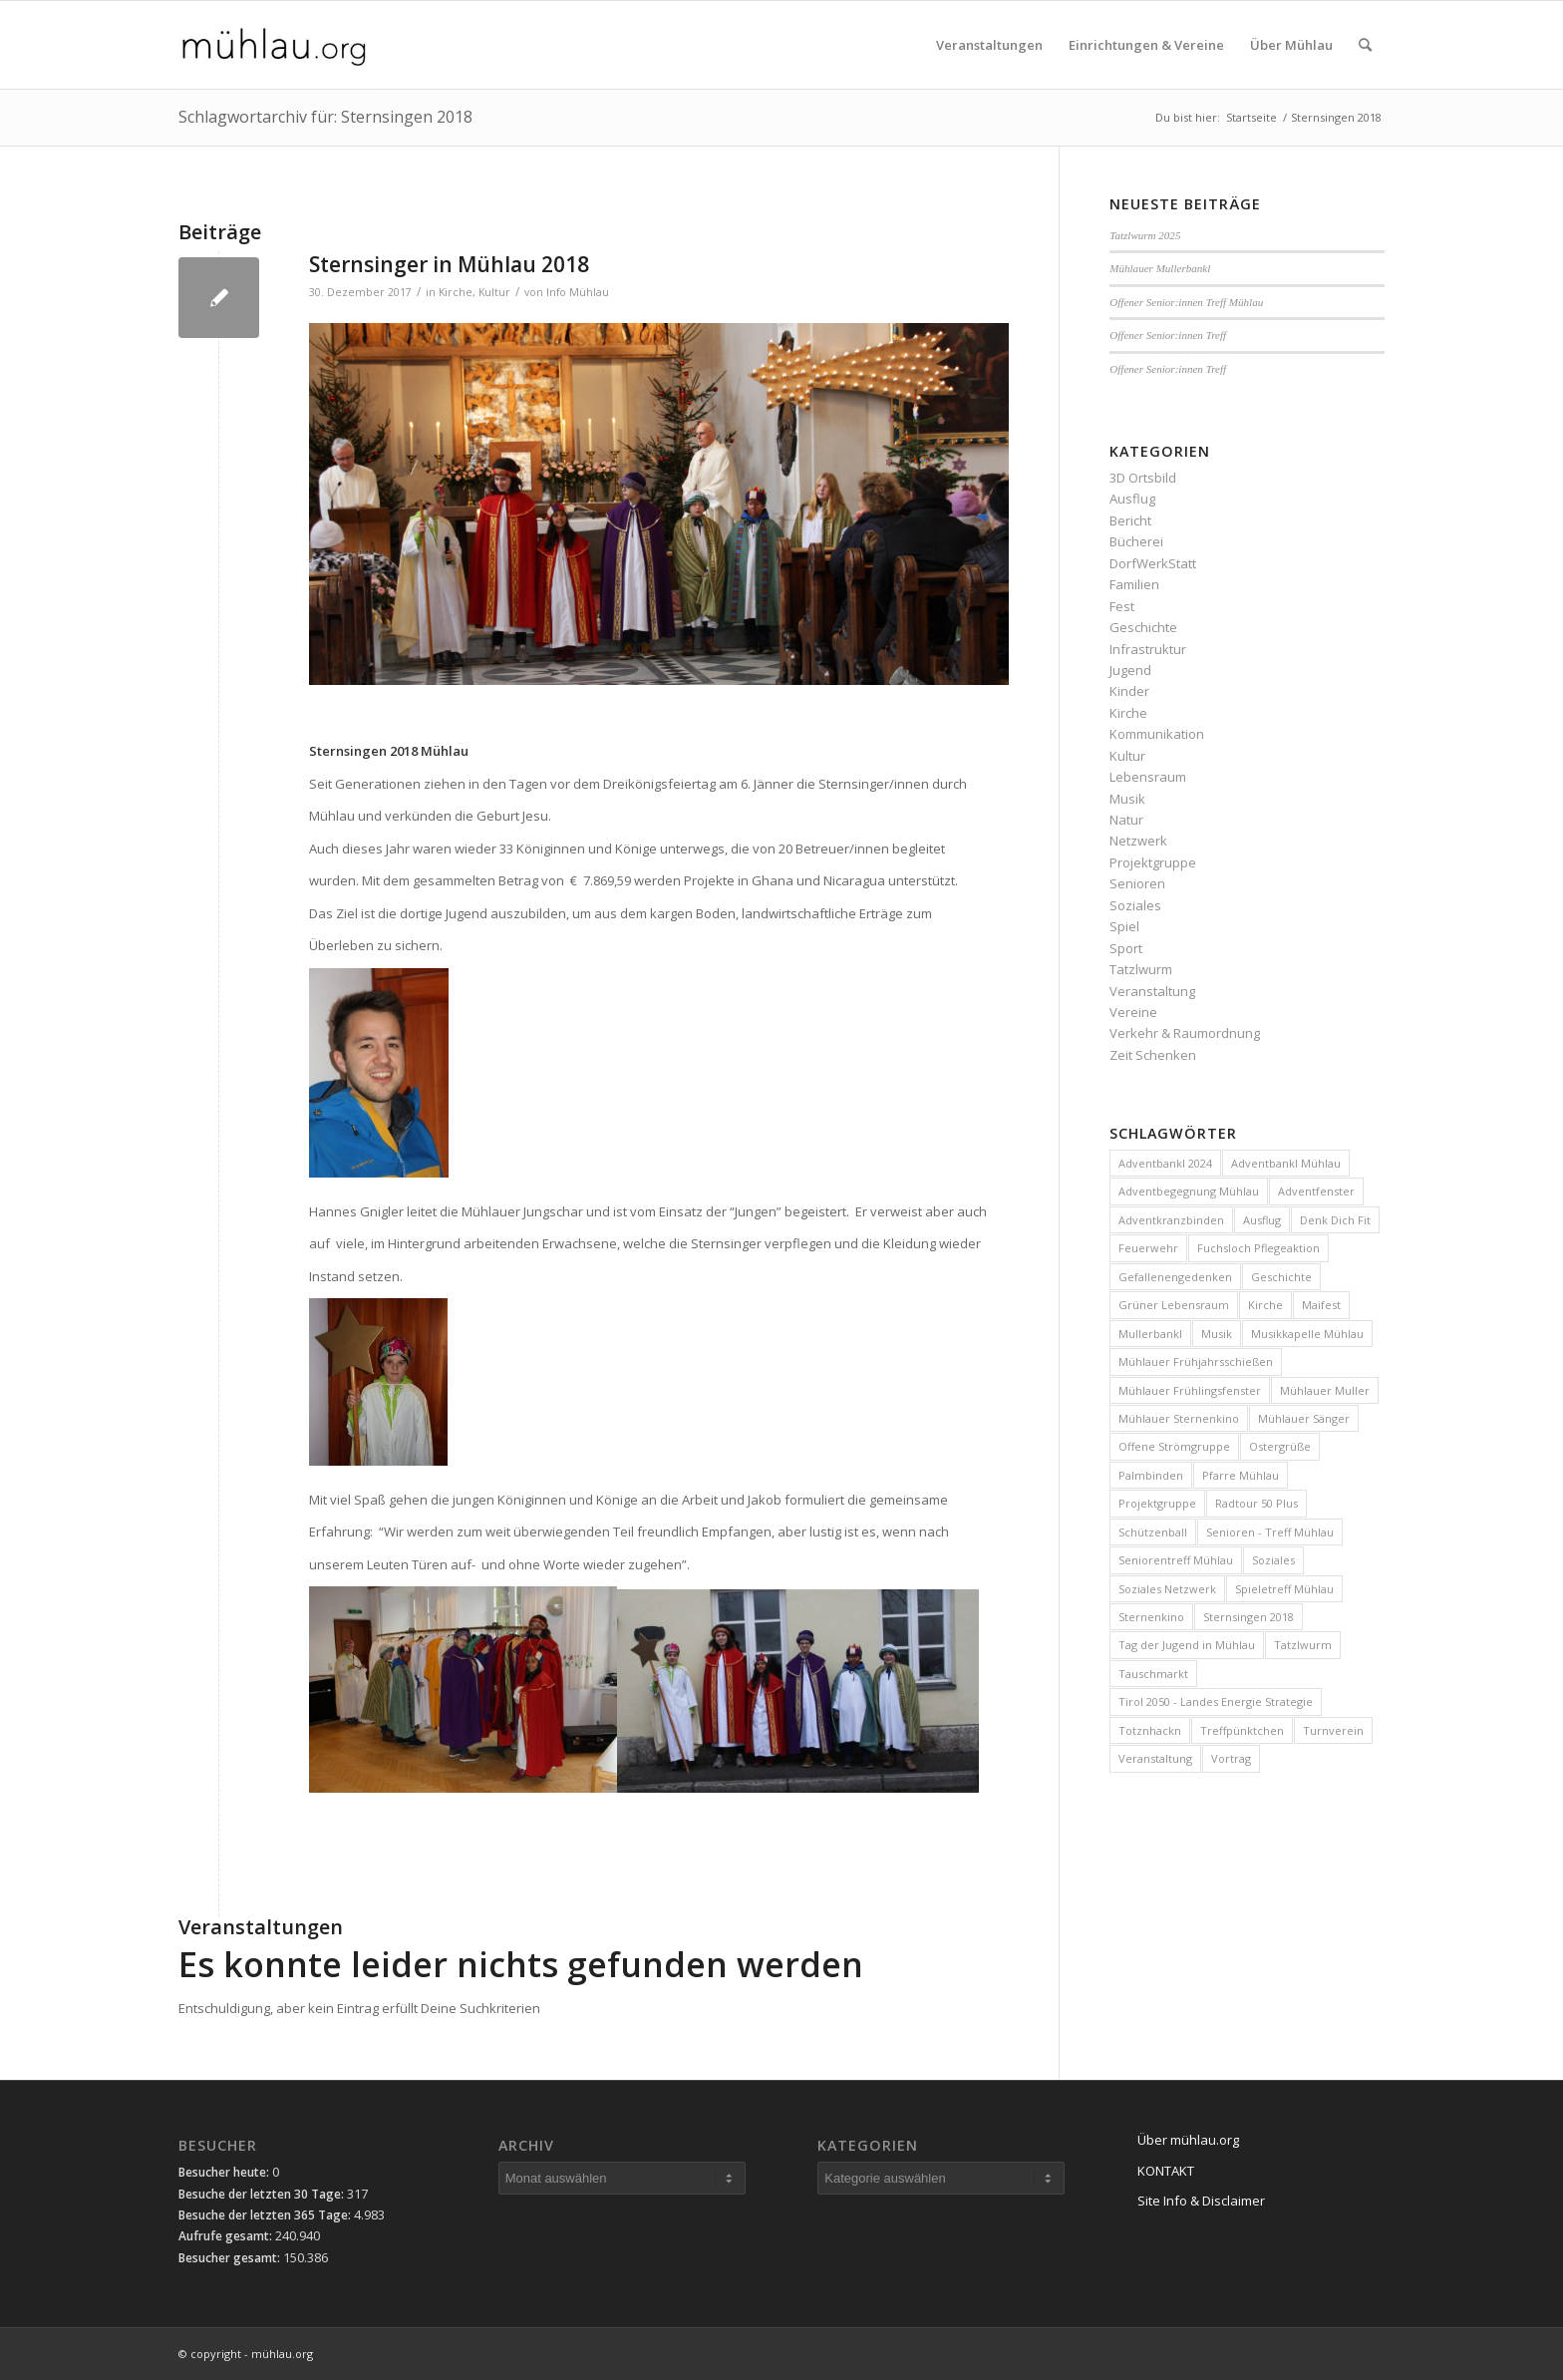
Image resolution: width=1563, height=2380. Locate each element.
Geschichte (1143, 627)
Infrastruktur (1147, 649)
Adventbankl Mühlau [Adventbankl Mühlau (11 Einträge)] (1286, 1163)
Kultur (494, 292)
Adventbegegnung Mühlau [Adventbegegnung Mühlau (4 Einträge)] (1188, 1191)
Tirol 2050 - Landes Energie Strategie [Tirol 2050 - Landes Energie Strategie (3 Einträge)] (1215, 1701)
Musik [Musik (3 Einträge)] (1216, 1333)
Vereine (1133, 1012)
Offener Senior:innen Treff (1167, 335)
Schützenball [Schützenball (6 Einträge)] (1152, 1532)
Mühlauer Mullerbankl (1159, 268)
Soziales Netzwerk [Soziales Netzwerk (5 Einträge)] (1167, 1588)
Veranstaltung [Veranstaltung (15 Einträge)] (1155, 1758)
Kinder (1129, 691)
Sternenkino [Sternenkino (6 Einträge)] (1151, 1616)
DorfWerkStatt (1152, 563)
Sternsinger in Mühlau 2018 (449, 264)
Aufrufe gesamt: (226, 2235)
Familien (1134, 584)
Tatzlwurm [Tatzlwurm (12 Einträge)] (1303, 1644)
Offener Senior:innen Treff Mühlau (1186, 302)
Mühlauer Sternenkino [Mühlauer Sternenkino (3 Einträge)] (1178, 1418)
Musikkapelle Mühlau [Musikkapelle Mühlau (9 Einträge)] (1307, 1333)
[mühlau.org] (273, 45)
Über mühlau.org (1188, 2140)
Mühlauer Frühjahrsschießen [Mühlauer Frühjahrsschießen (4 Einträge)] (1195, 1361)
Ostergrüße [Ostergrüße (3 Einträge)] (1280, 1446)
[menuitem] (989, 45)
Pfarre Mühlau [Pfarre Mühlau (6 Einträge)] (1240, 1475)
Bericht (1130, 520)
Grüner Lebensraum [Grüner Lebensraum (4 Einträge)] (1173, 1304)
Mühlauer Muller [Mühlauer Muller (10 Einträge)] (1325, 1390)
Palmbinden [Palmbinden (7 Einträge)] (1150, 1475)
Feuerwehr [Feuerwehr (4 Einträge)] (1148, 1247)
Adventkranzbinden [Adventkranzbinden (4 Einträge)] (1171, 1219)
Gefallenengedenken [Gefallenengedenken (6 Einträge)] (1175, 1276)
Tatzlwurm (1140, 969)
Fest (1121, 606)
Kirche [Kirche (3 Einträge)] (1265, 1304)
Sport (1125, 948)
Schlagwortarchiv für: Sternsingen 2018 (325, 117)
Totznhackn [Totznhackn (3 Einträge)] (1149, 1730)
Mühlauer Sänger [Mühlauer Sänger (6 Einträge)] (1304, 1418)
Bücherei (1136, 541)
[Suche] (1365, 45)
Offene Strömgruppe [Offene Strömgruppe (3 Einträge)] (1174, 1446)
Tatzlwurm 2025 (1144, 235)
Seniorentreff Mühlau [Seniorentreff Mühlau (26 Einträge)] (1175, 1559)
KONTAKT (1165, 2171)
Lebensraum (1147, 777)
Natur (1126, 820)
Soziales (1135, 905)
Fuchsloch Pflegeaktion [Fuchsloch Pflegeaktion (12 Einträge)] (1258, 1247)
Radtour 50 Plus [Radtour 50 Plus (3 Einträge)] (1256, 1503)
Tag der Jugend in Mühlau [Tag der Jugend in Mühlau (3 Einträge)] (1186, 1644)
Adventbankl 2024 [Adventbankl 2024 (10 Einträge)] (1165, 1163)
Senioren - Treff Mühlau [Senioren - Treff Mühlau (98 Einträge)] (1270, 1532)
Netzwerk (1138, 841)
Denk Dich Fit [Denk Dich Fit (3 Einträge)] (1335, 1219)
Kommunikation (1156, 734)
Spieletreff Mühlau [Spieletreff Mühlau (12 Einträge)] (1284, 1588)
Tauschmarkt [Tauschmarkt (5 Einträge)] (1153, 1673)
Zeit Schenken (1152, 1055)
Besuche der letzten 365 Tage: (266, 2215)
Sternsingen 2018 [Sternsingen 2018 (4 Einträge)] (1248, 1616)
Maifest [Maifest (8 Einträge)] (1321, 1304)
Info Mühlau (577, 292)
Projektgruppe (1152, 862)
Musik (1127, 799)
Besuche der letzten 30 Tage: (262, 2194)
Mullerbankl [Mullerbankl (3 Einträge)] (1150, 1333)
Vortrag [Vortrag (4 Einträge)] (1231, 1758)
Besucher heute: (225, 2172)
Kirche (455, 292)
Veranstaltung (1152, 991)
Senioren (1137, 883)
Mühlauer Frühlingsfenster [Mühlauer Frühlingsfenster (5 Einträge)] (1189, 1390)
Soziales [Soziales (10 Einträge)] (1273, 1559)
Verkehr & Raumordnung (1184, 1033)
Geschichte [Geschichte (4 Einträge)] (1281, 1276)
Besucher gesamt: (230, 2257)
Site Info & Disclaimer (1201, 2201)
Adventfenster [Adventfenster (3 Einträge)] (1316, 1191)
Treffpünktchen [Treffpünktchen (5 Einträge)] (1242, 1730)
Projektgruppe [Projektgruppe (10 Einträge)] (1157, 1503)
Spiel (1124, 926)
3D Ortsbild (1142, 478)
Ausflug (1132, 499)
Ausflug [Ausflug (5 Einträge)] (1262, 1219)
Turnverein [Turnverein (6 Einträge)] (1333, 1730)
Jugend (1130, 670)
